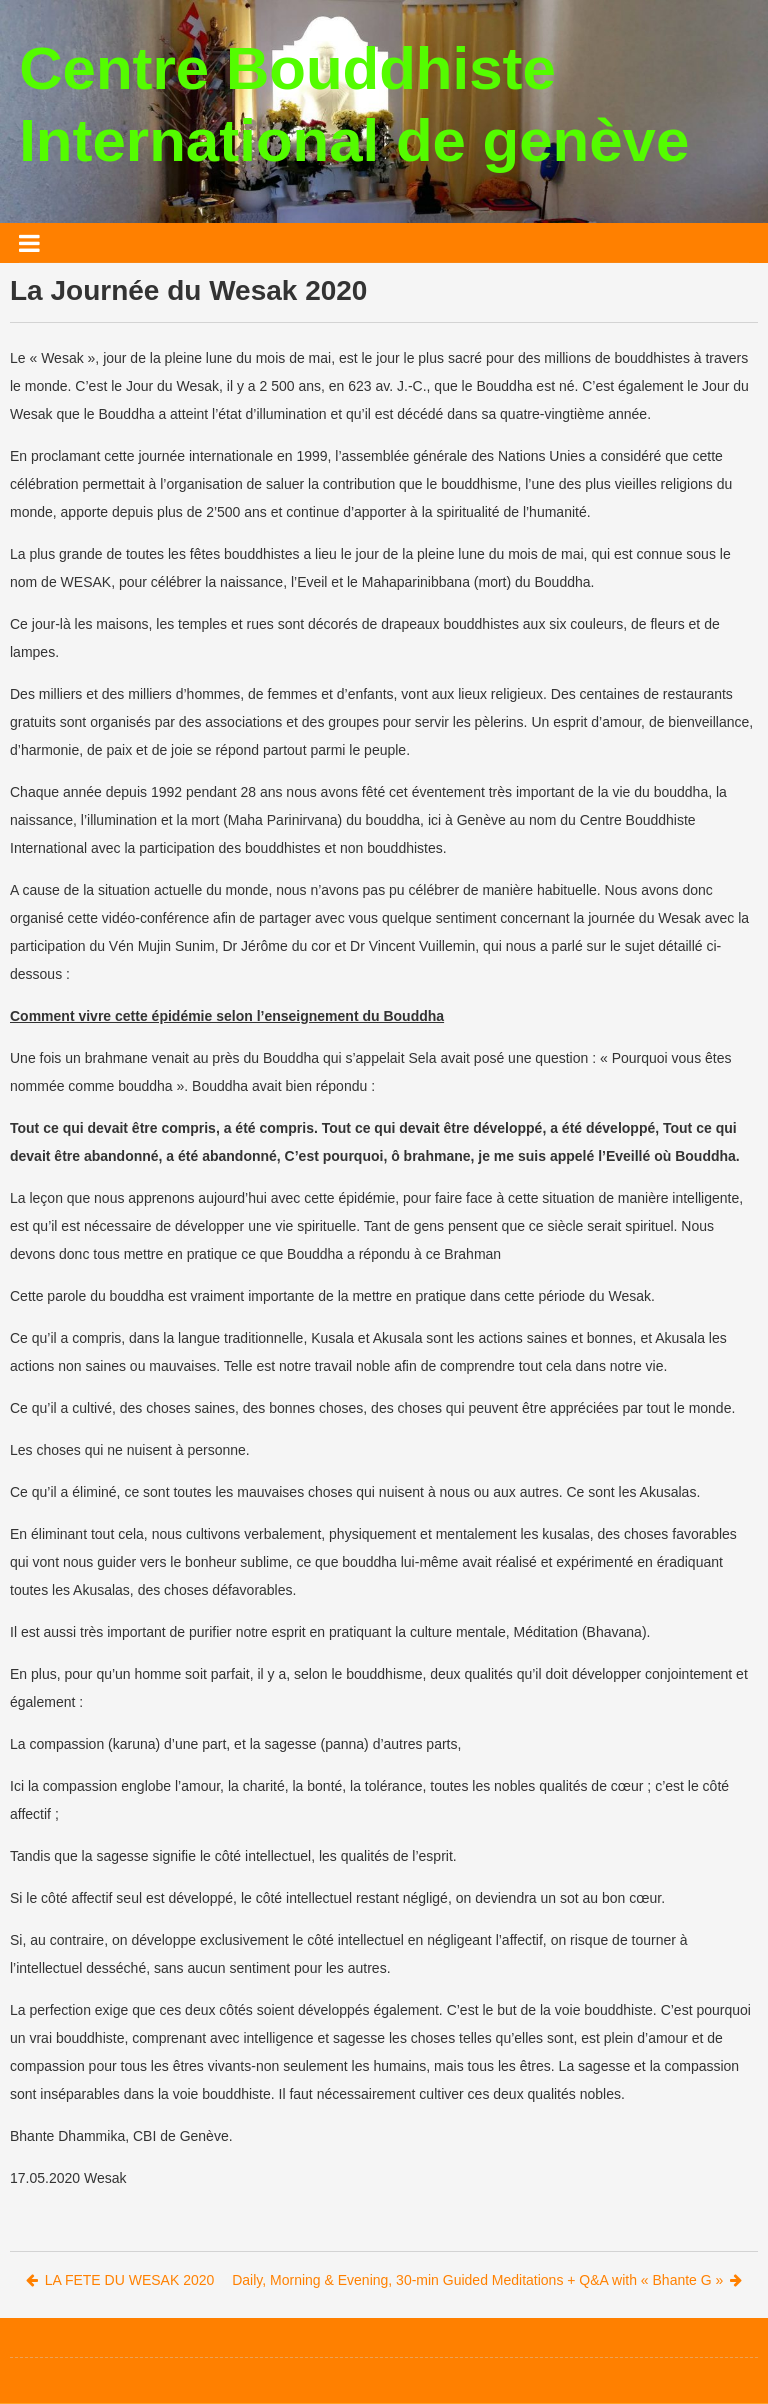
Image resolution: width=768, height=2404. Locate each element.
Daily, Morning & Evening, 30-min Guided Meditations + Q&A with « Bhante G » (487, 2280)
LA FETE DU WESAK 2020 (120, 2280)
